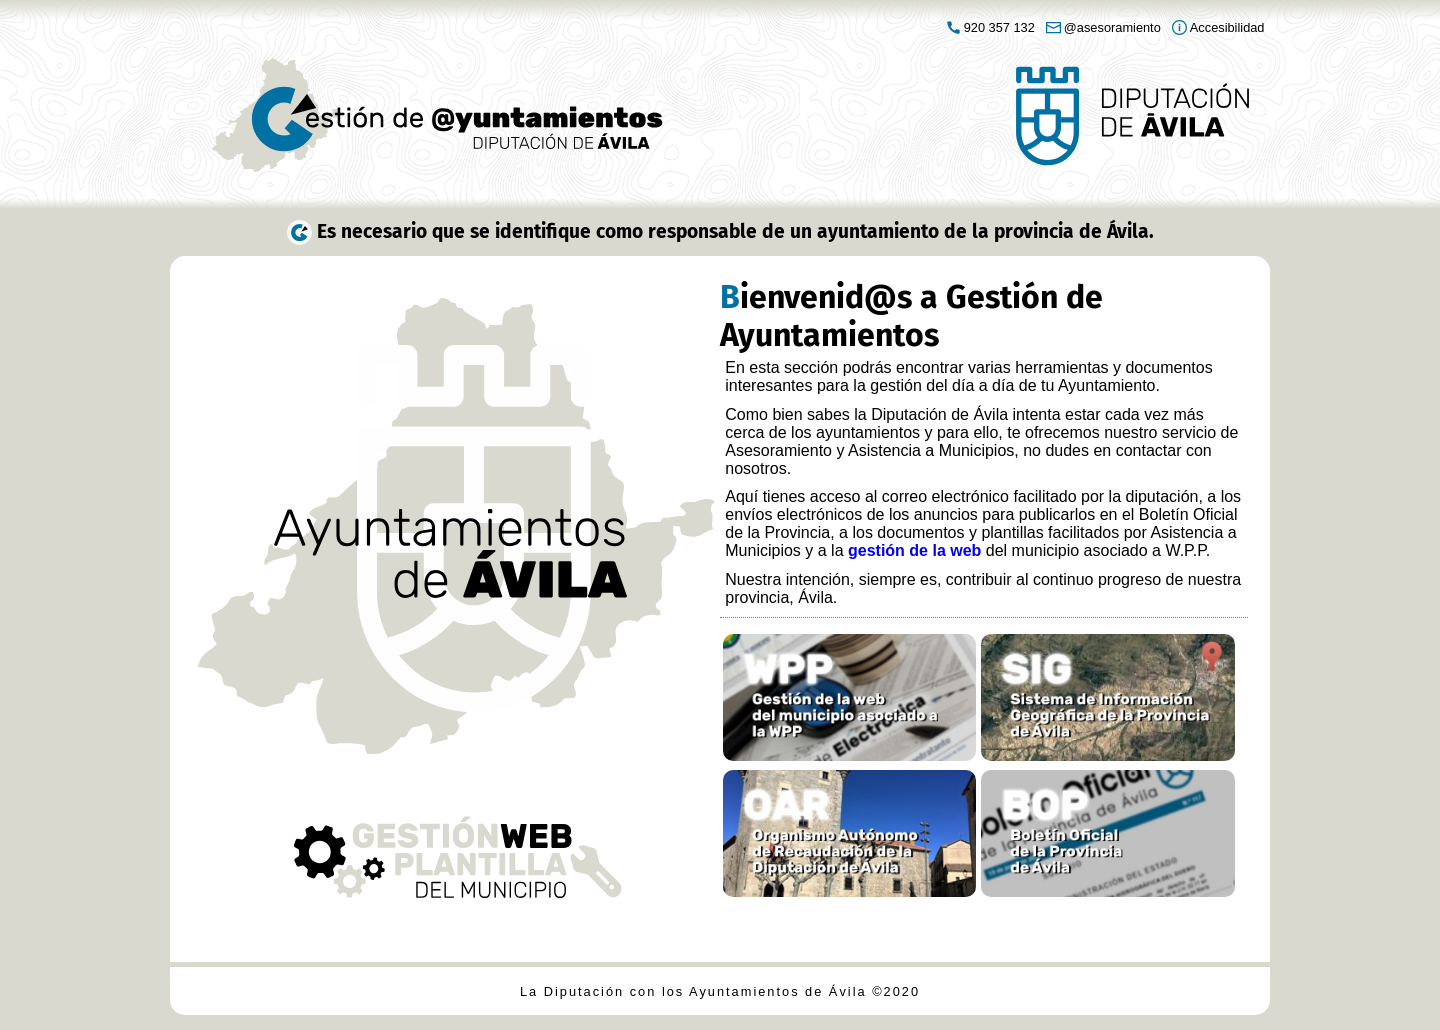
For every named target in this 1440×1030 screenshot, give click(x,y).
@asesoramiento (1112, 27)
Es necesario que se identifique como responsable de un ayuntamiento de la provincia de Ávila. (735, 231)
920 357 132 (999, 27)
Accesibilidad (1227, 27)
